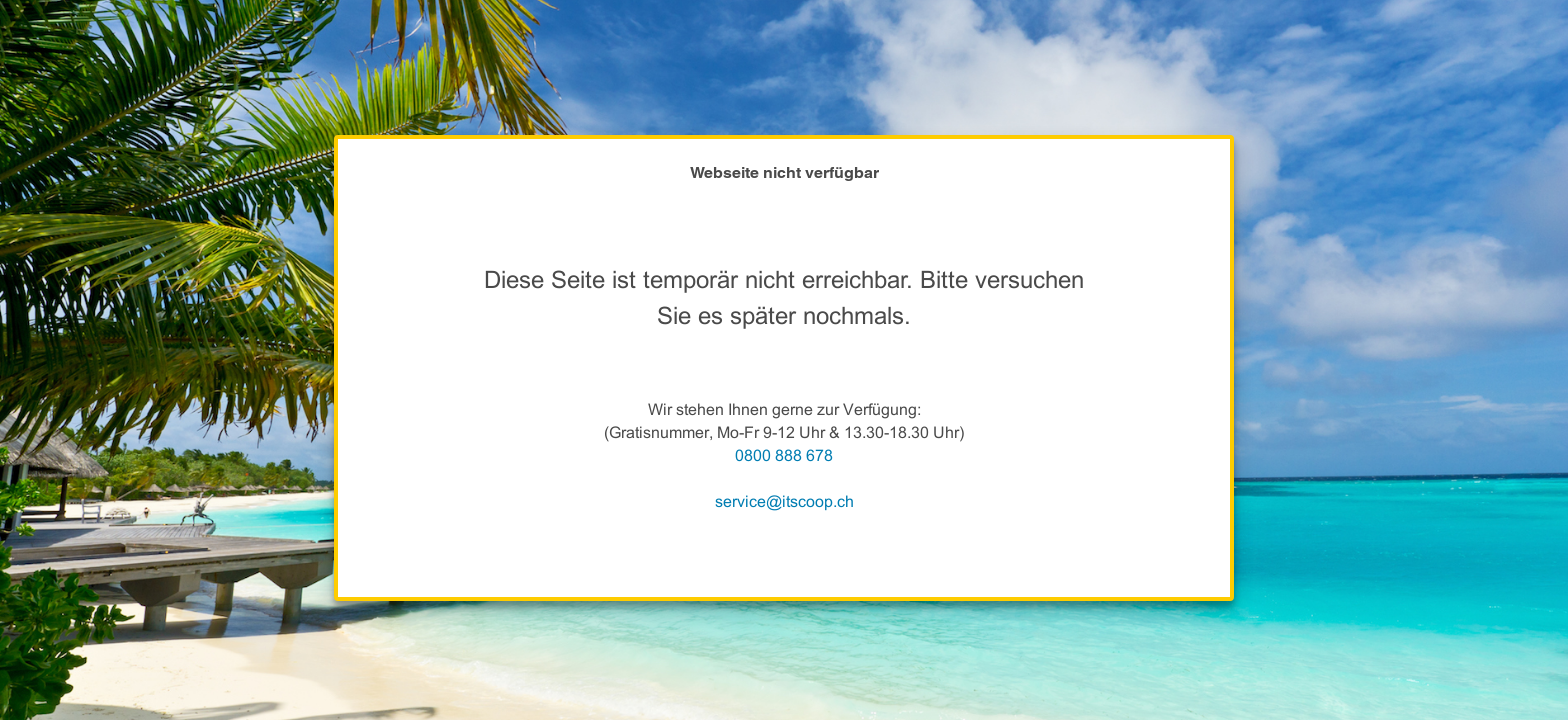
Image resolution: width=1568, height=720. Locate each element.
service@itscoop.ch (784, 501)
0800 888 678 (784, 455)
